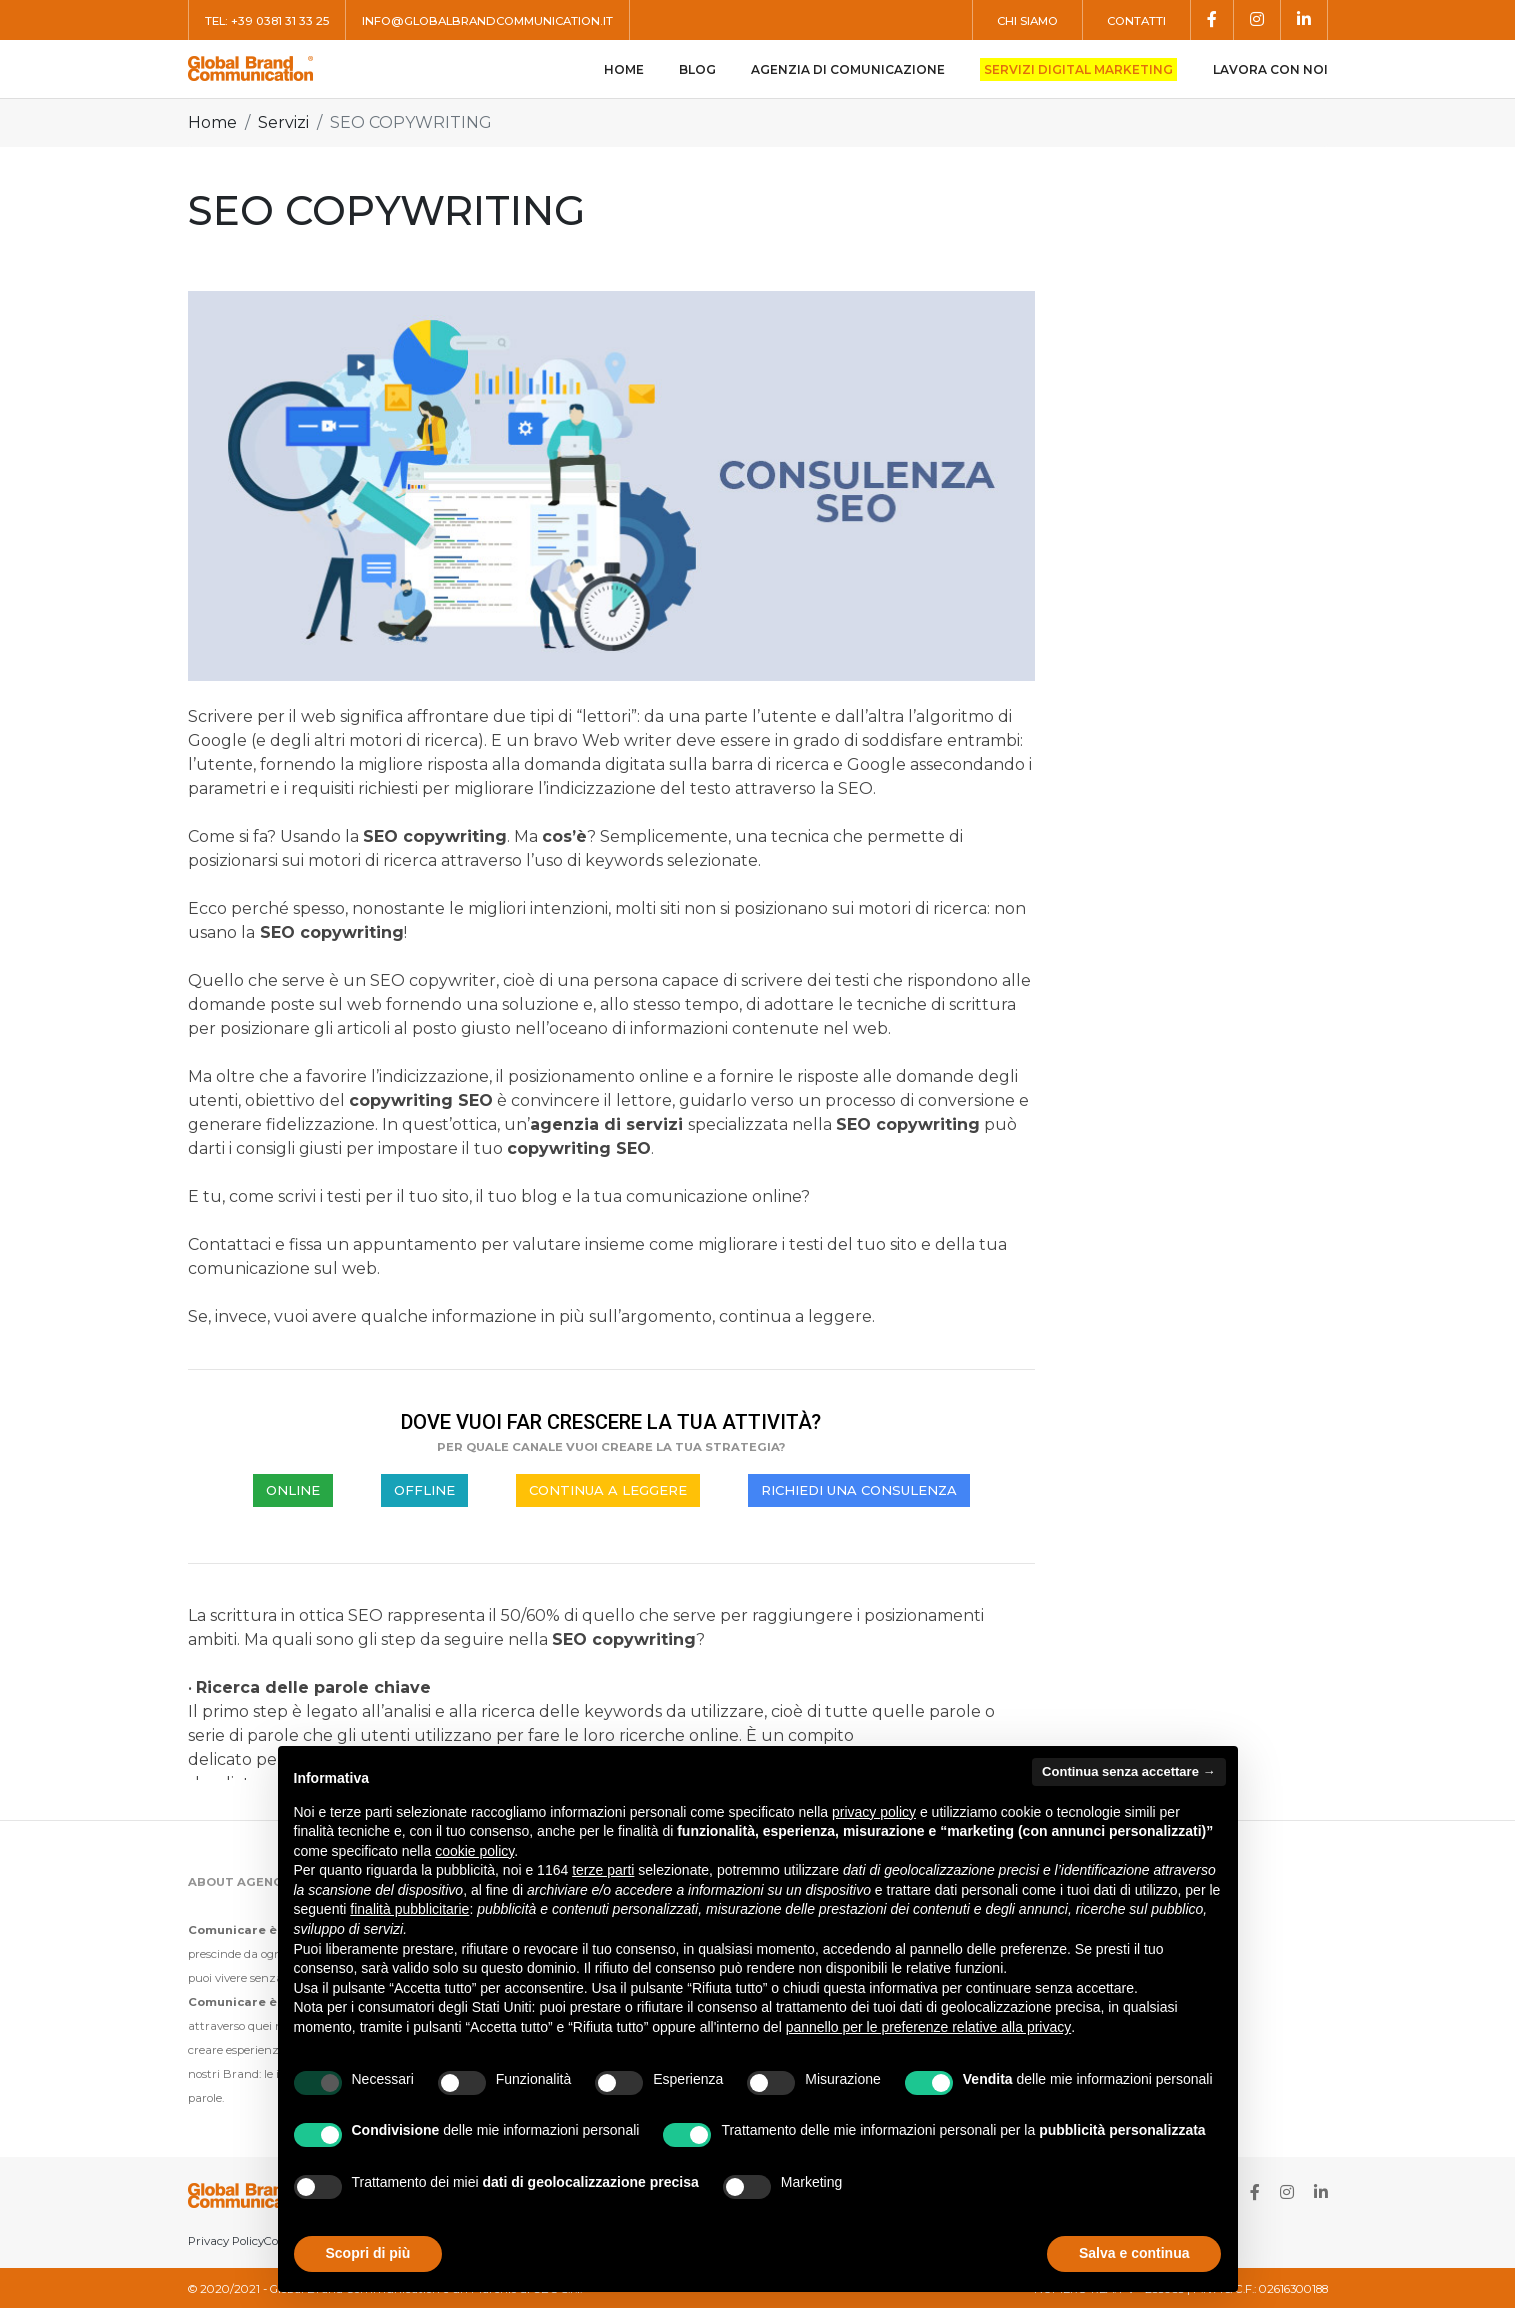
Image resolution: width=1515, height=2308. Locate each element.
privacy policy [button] (874, 1812)
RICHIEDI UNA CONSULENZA (859, 1490)
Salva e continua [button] (1134, 2253)
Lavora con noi (1270, 69)
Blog (697, 69)
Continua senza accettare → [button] (1128, 1771)
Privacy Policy (226, 2241)
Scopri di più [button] (368, 2253)
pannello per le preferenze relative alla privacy (929, 2027)
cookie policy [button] (474, 1851)
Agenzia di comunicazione (848, 69)
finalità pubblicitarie (409, 1909)
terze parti (603, 1870)
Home (624, 69)
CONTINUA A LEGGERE (608, 1490)
